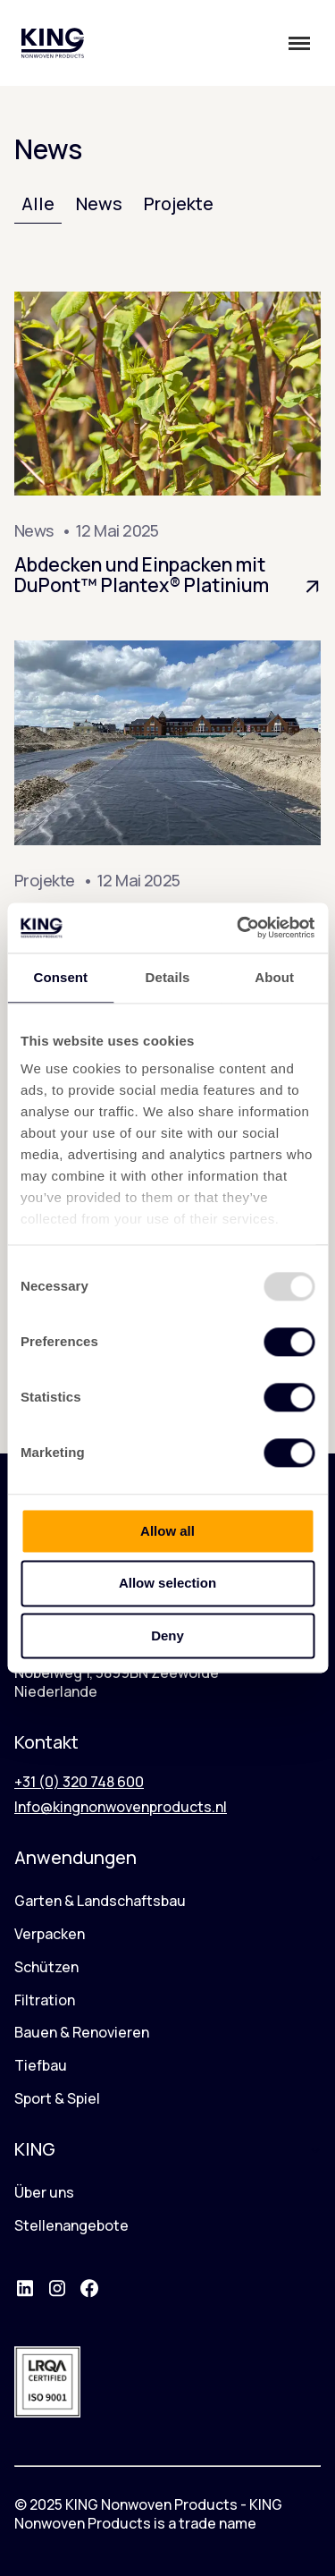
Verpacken (49, 1934)
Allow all (167, 1530)
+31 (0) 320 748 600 (79, 1782)
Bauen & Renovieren (81, 2032)
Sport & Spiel (57, 2098)
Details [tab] (168, 977)
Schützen (46, 1967)
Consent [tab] (60, 977)
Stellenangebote (71, 2225)
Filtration (44, 2000)
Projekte (179, 203)
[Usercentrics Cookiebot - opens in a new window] (238, 927)
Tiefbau (40, 2065)
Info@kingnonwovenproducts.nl (120, 1807)
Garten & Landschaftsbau (100, 1901)
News (99, 203)
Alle (37, 203)
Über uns (44, 2192)
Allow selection (167, 1583)
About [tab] (274, 977)
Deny (167, 1635)
